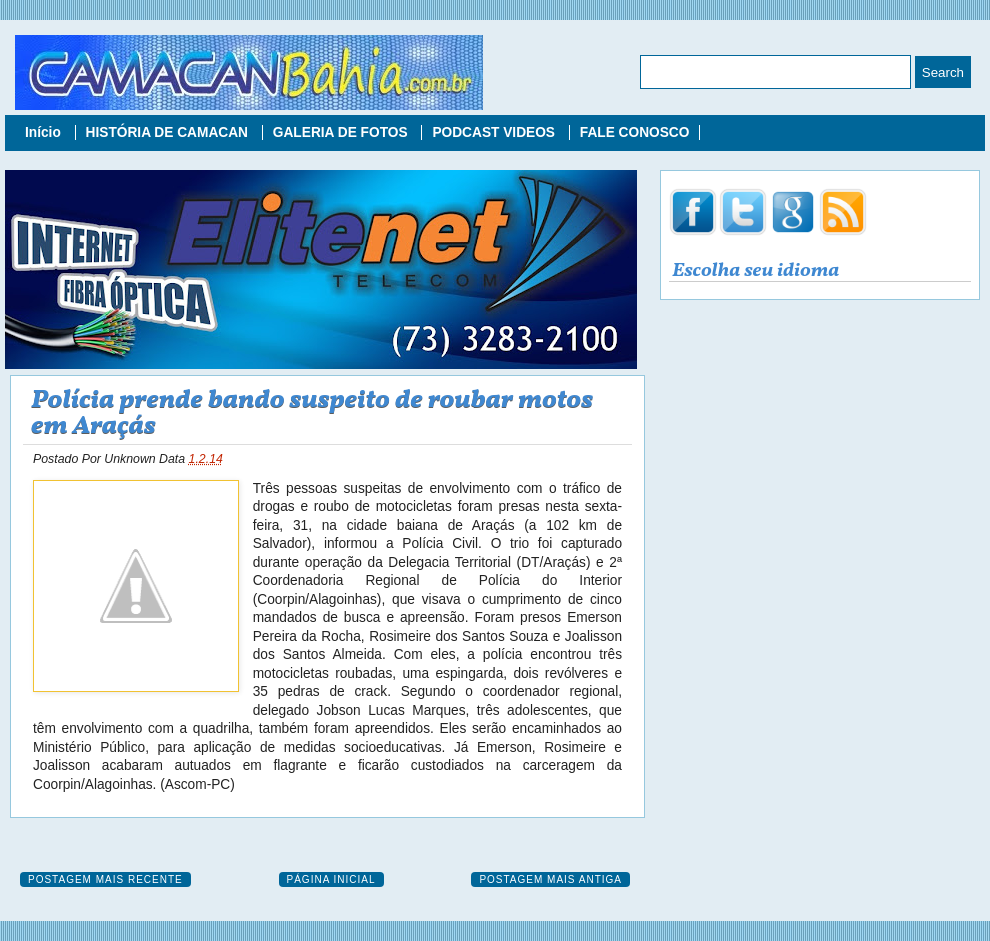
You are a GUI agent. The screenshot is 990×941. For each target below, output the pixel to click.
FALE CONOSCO (635, 132)
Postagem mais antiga (550, 879)
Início (45, 132)
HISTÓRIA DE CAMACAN (169, 132)
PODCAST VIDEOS (495, 132)
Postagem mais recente (105, 879)
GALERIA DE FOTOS (342, 132)
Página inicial (331, 879)
